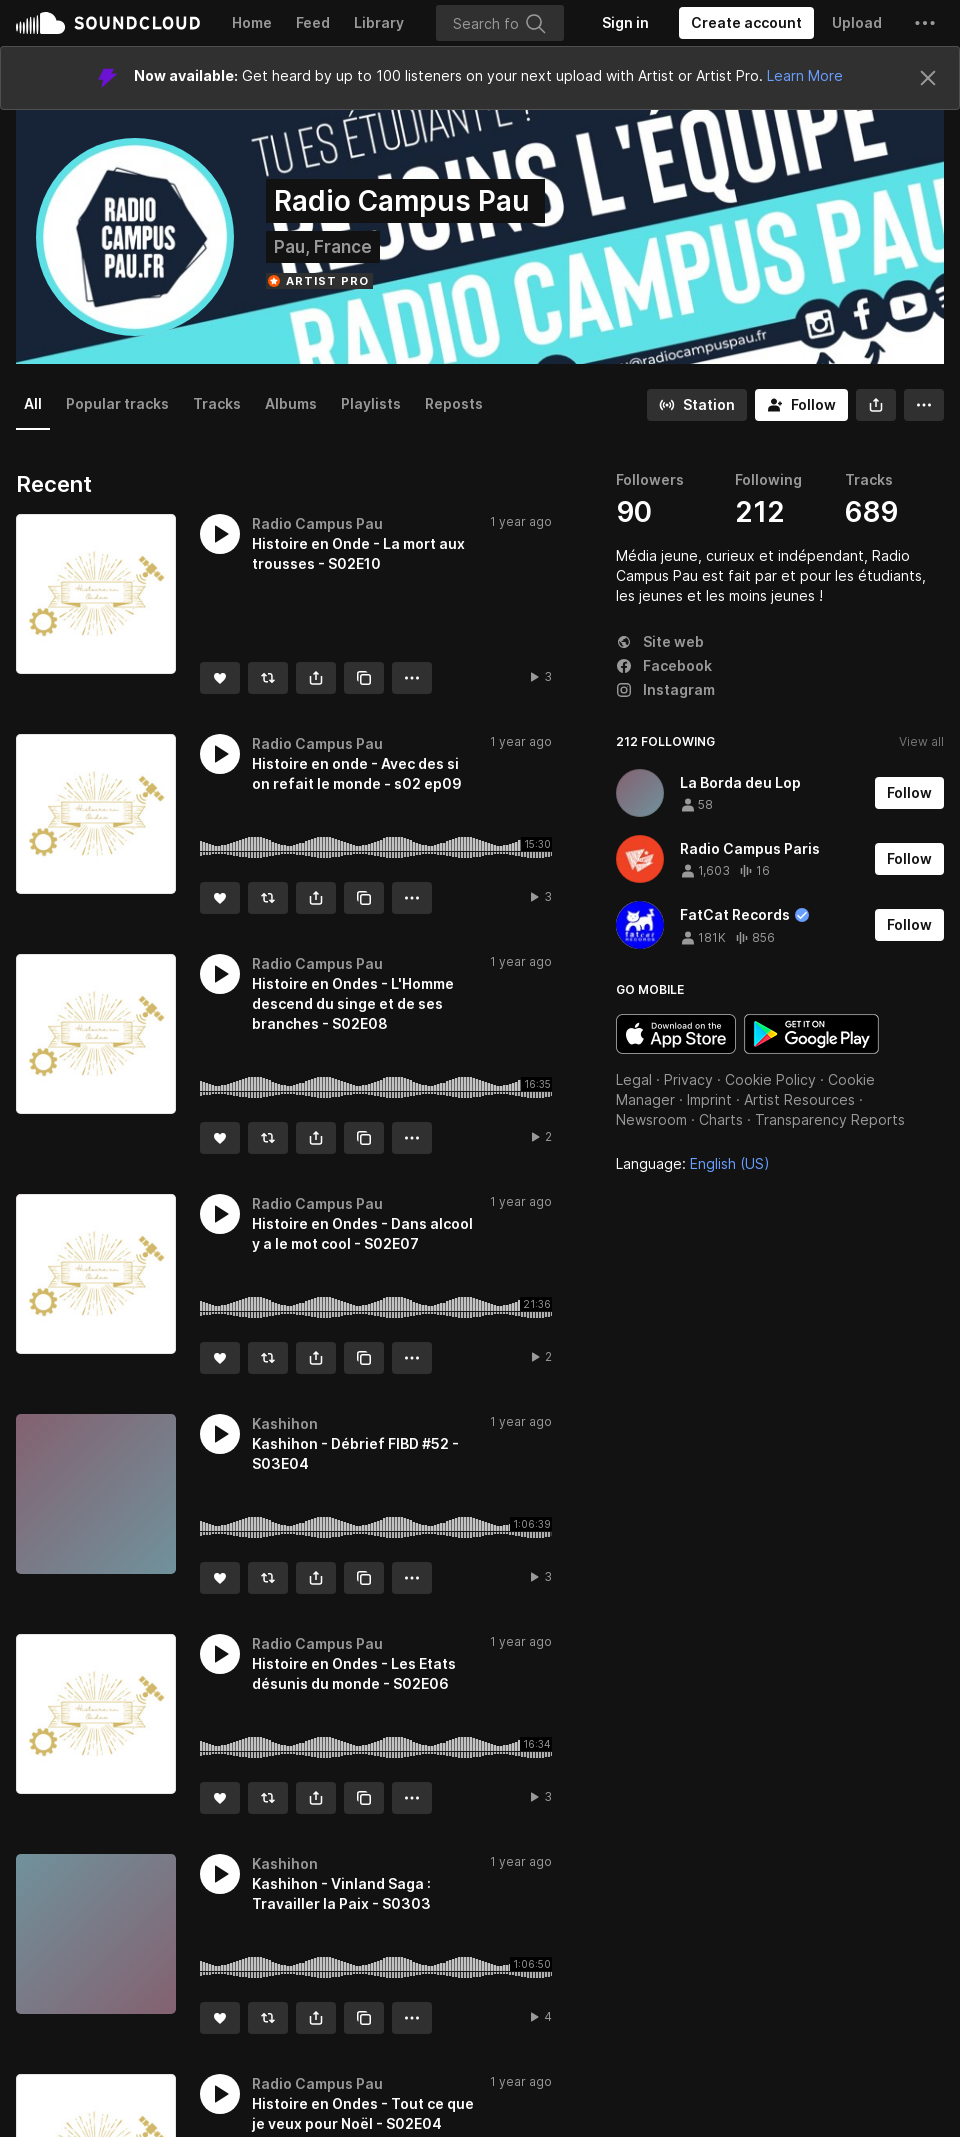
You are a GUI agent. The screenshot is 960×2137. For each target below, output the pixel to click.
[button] (925, 23)
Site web (660, 641)
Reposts (454, 403)
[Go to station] (697, 405)
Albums (291, 403)
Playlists (371, 403)
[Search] (500, 23)
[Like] (220, 678)
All (33, 403)
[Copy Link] (364, 678)
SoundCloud (108, 23)
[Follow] (801, 405)
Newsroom (651, 1119)
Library (379, 22)
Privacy (688, 1079)
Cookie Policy (770, 1079)
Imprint (709, 1099)
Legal (634, 1079)
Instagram (665, 689)
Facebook (664, 665)
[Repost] (268, 678)
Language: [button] (693, 1163)
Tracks (217, 403)
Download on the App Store (676, 1034)
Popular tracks (117, 403)
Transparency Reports (830, 1119)
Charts (721, 1119)
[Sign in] (625, 23)
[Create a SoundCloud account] (746, 23)
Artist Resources (799, 1099)
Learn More (805, 75)
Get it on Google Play (811, 1034)
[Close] (928, 78)
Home (252, 22)
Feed (313, 22)
